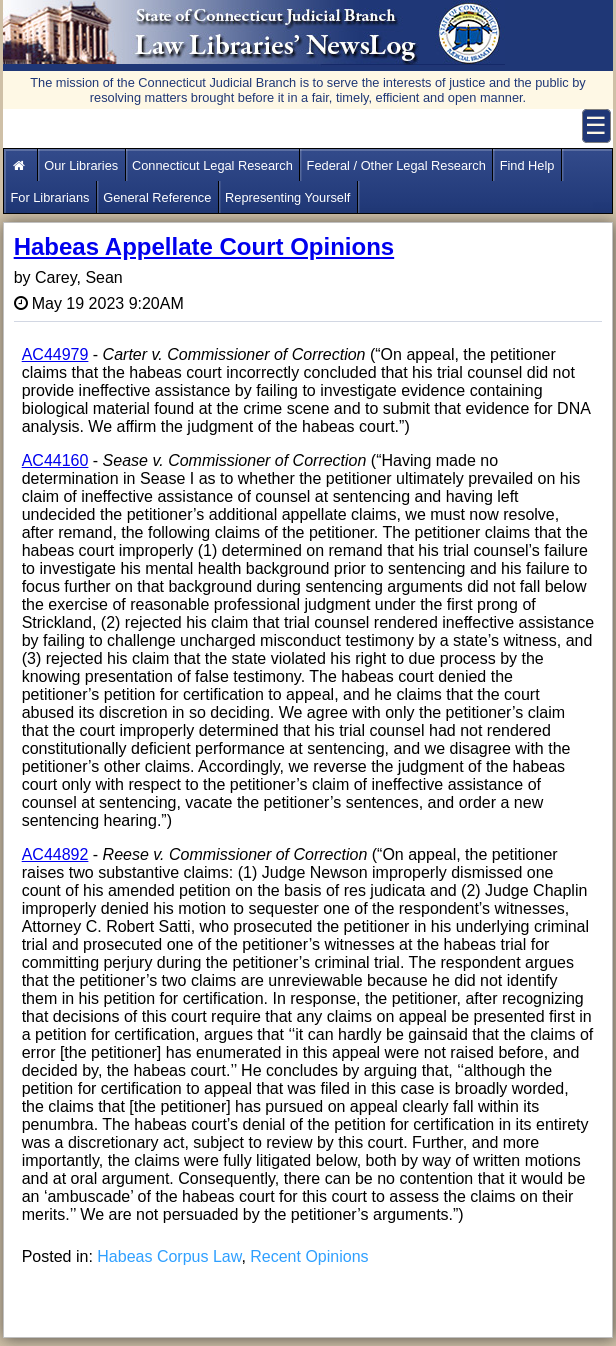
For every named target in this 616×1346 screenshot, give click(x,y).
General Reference (157, 197)
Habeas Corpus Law (169, 1256)
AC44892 (55, 854)
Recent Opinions (309, 1256)
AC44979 (55, 354)
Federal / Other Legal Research (396, 165)
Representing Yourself (287, 197)
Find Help (527, 165)
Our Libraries (81, 165)
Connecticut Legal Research (212, 165)
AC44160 (55, 460)
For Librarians (49, 197)
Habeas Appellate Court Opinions (204, 246)
